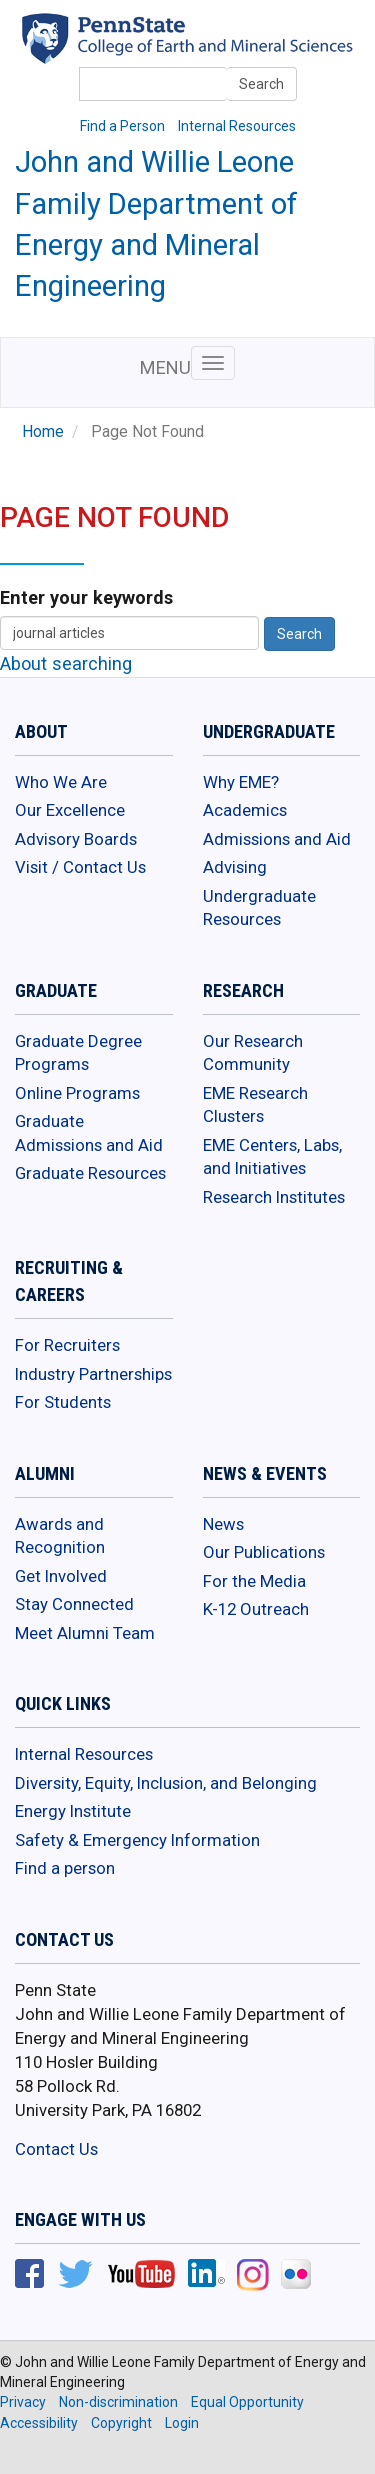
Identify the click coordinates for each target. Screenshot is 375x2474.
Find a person (65, 1868)
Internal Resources (237, 126)
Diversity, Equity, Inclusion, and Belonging (166, 1783)
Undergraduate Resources (259, 908)
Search (261, 84)
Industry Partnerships (93, 1374)
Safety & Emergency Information (137, 1840)
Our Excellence (70, 810)
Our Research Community (253, 1053)
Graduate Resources (90, 1173)
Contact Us (56, 2149)
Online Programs (77, 1093)
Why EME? (241, 782)
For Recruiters (67, 1345)
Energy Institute (73, 1811)
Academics (245, 810)
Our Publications (264, 1552)
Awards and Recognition (60, 1536)
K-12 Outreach (256, 1609)
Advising (235, 867)
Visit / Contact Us (80, 867)
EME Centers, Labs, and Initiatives (272, 1157)
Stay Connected (74, 1604)
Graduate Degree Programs (78, 1053)
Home (43, 432)
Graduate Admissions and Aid (89, 1133)
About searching (66, 663)
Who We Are (61, 782)
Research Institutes (274, 1197)
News (223, 1524)
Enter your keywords (86, 597)
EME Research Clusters (255, 1105)
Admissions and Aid (277, 839)
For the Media (254, 1581)
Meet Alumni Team (85, 1633)
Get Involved (61, 1576)
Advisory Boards (76, 839)
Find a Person (122, 126)
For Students (63, 1402)
